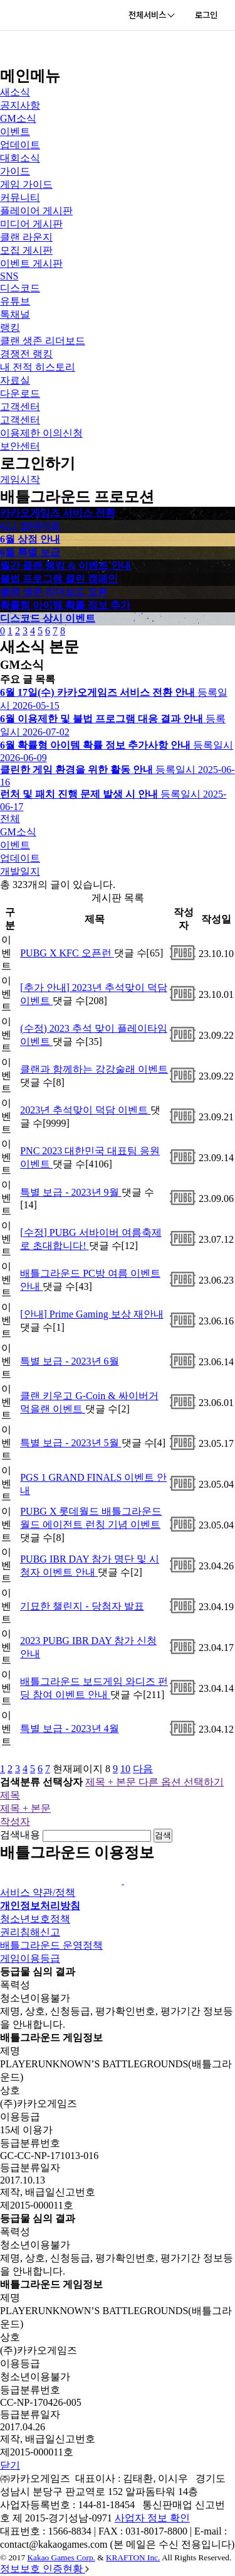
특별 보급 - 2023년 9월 (70, 1192)
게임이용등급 (30, 1958)
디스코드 (20, 288)
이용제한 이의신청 (41, 433)
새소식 (15, 92)
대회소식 (20, 158)
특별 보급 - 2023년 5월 (70, 1442)
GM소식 (18, 118)
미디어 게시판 (31, 224)
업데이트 (20, 144)
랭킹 (10, 327)
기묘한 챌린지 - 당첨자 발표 (82, 1606)
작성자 (15, 1821)
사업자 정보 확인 (152, 2518)
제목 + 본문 (25, 1808)
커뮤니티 (20, 197)
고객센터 (20, 406)
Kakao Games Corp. (61, 2557)
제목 (10, 1795)
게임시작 (20, 479)
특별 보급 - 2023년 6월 (69, 1361)
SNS (9, 276)
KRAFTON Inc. (133, 2557)
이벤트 (15, 131)
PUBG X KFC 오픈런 (66, 953)
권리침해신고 (30, 1932)
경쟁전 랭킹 (26, 354)
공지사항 (20, 105)
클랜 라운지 (26, 237)
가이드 (15, 171)
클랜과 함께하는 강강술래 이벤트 (94, 1069)
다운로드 (20, 393)
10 (125, 1768)
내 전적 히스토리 (37, 367)
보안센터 (20, 446)
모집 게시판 (26, 250)
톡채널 (15, 314)
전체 (10, 818)
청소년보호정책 (35, 1918)
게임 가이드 (26, 184)
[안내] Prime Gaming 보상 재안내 (91, 1314)
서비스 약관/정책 (37, 1892)
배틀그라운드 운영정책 (51, 1945)
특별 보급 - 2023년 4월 (69, 1728)
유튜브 (15, 301)
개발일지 (20, 871)
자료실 (15, 380)
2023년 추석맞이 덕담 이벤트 (85, 1110)
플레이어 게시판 (36, 210)
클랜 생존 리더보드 (42, 340)
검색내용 (20, 1834)
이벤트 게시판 (31, 263)
